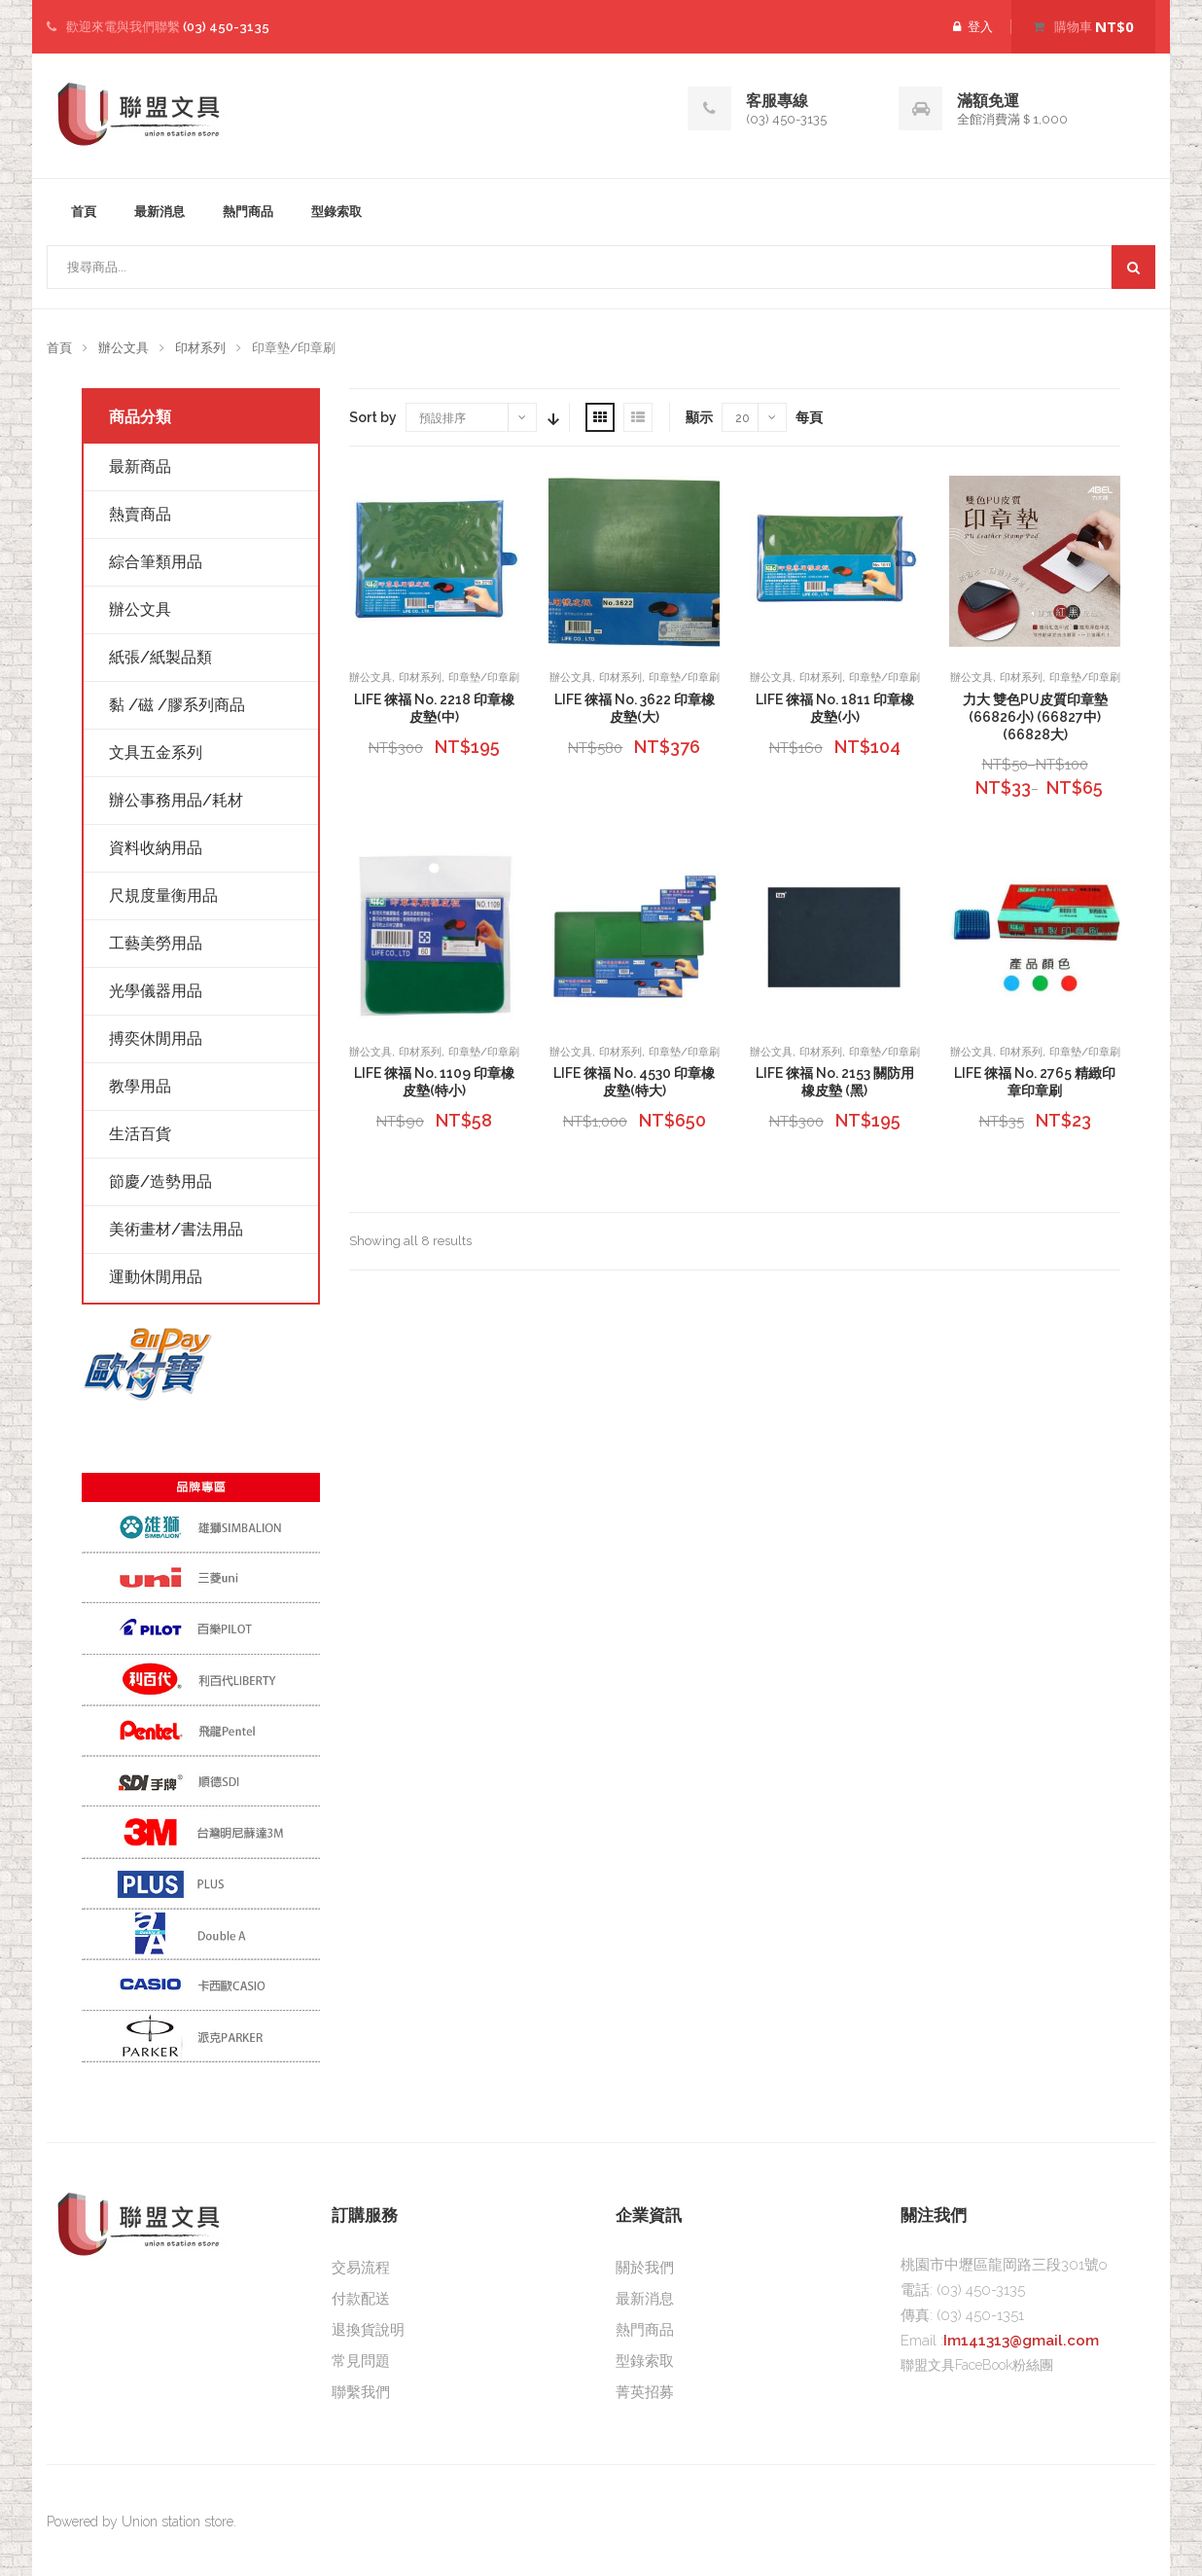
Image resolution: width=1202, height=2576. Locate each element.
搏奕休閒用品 (155, 1038)
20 (742, 418)
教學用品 (140, 1086)
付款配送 (361, 2299)
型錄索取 (336, 211)
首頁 (83, 211)
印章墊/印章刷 (483, 677)
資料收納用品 (155, 848)
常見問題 (361, 2361)
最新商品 (140, 466)
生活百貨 (140, 1134)
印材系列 (200, 347)
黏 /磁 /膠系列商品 (177, 705)
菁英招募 (645, 2392)
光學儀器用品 (155, 991)
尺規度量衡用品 (163, 895)
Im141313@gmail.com (1021, 2340)
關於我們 (645, 2267)
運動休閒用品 (155, 1277)
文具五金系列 (155, 752)
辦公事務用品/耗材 (176, 800)
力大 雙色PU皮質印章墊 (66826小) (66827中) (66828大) (1035, 717)
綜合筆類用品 (155, 562)
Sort (551, 417)
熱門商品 (248, 211)
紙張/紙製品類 (160, 657)
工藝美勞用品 (155, 943)
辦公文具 (123, 347)
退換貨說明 (368, 2330)
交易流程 (361, 2267)
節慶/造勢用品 (160, 1181)
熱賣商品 (140, 514)
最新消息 (159, 211)
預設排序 (442, 418)
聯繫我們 (361, 2392)
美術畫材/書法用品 (176, 1229)
